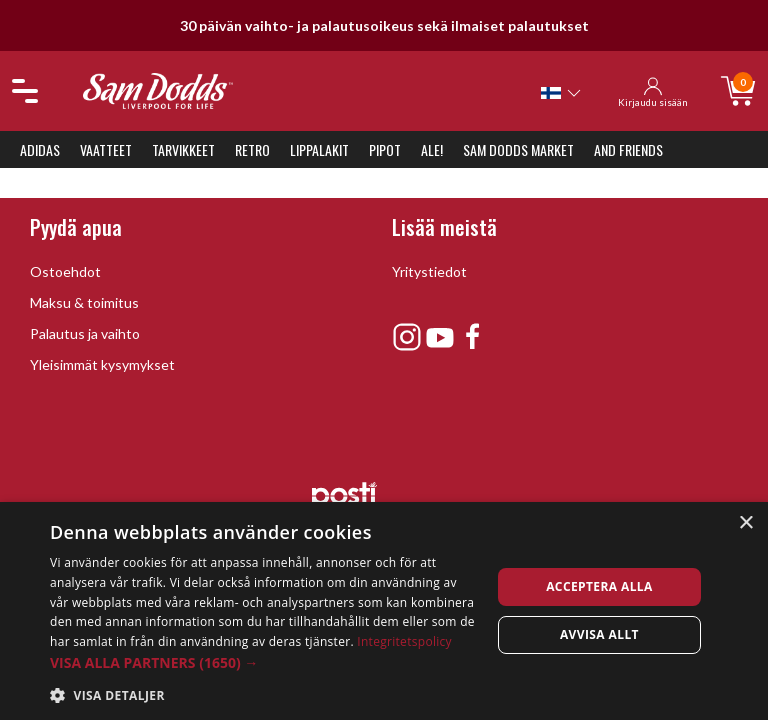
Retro (252, 149)
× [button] (745, 523)
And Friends (628, 149)
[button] (264, 662)
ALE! (432, 149)
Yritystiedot (429, 271)
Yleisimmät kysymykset (102, 364)
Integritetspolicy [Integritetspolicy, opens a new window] (404, 641)
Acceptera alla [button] (599, 586)
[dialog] (384, 611)
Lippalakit (319, 149)
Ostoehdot (65, 271)
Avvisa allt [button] (599, 634)
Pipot (385, 149)
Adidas (40, 149)
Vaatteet (106, 149)
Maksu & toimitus (84, 302)
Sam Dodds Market (518, 149)
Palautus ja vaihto (85, 333)
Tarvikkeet (183, 149)
